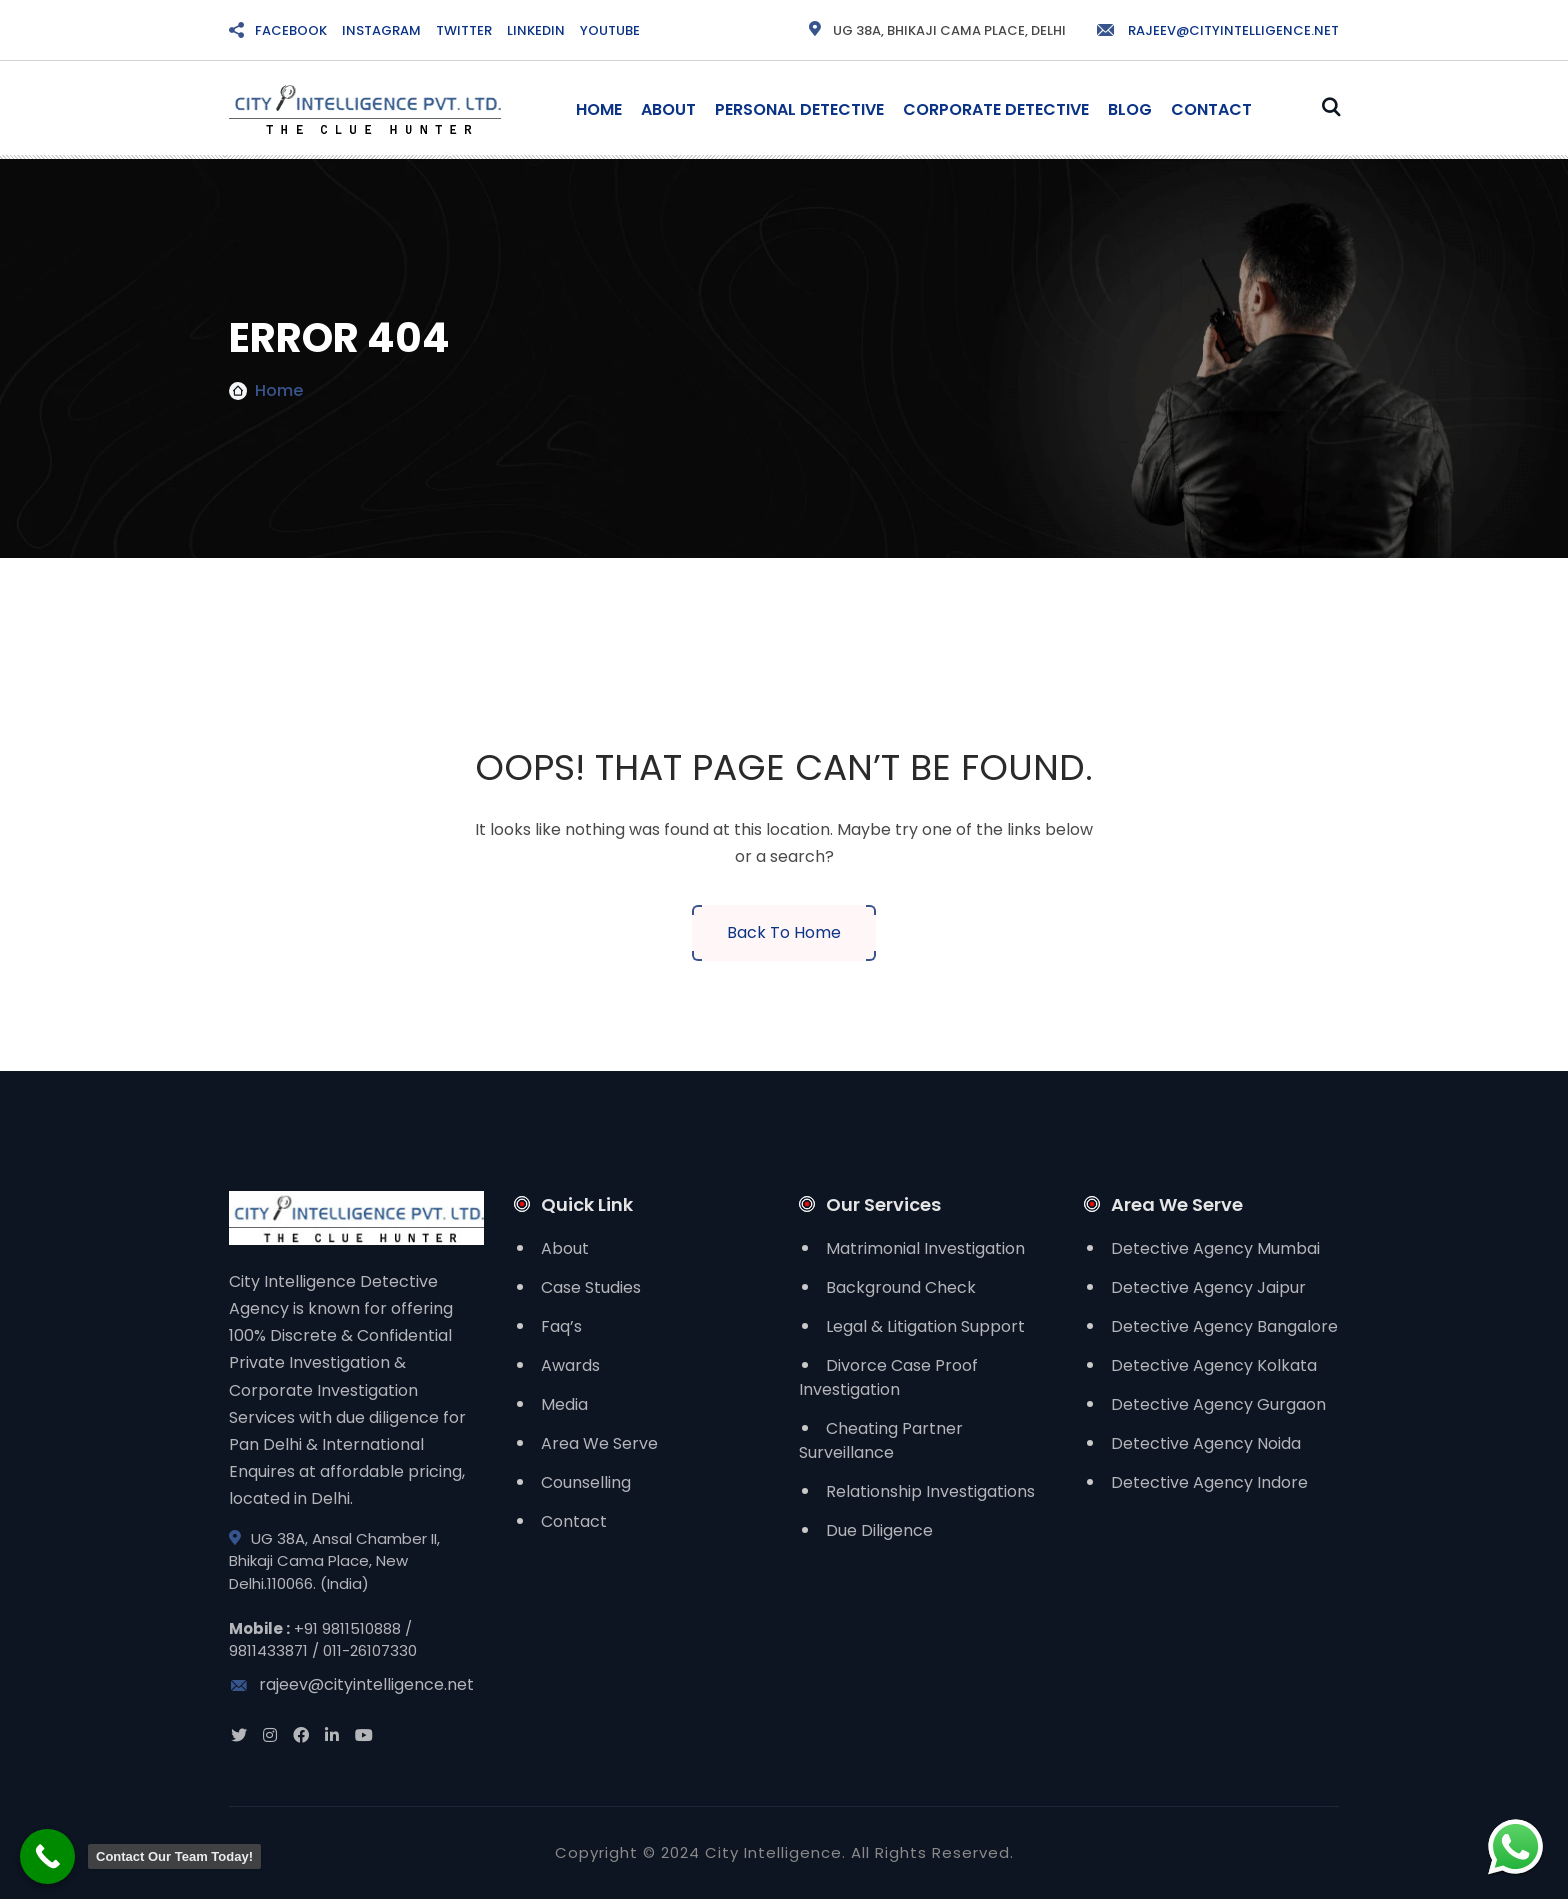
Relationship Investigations (930, 1491)
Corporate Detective (996, 109)
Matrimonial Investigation (925, 1248)
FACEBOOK (291, 30)
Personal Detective (799, 109)
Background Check (901, 1287)
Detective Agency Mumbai (1215, 1248)
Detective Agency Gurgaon (1218, 1404)
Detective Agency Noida (1206, 1443)
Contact (1211, 109)
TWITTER (464, 30)
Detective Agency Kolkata (1214, 1365)
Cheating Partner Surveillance (881, 1440)
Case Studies (591, 1287)
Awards (570, 1365)
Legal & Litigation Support (925, 1326)
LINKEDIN (536, 30)
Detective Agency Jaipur (1208, 1287)
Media (564, 1404)
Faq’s (561, 1326)
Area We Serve (599, 1443)
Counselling (586, 1482)
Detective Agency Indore (1209, 1482)
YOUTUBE (610, 30)
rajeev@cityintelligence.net (1217, 30)
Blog (1130, 109)
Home (599, 109)
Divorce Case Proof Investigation (888, 1377)
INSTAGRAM (381, 30)
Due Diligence (879, 1530)
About (668, 109)
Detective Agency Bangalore (1224, 1326)
